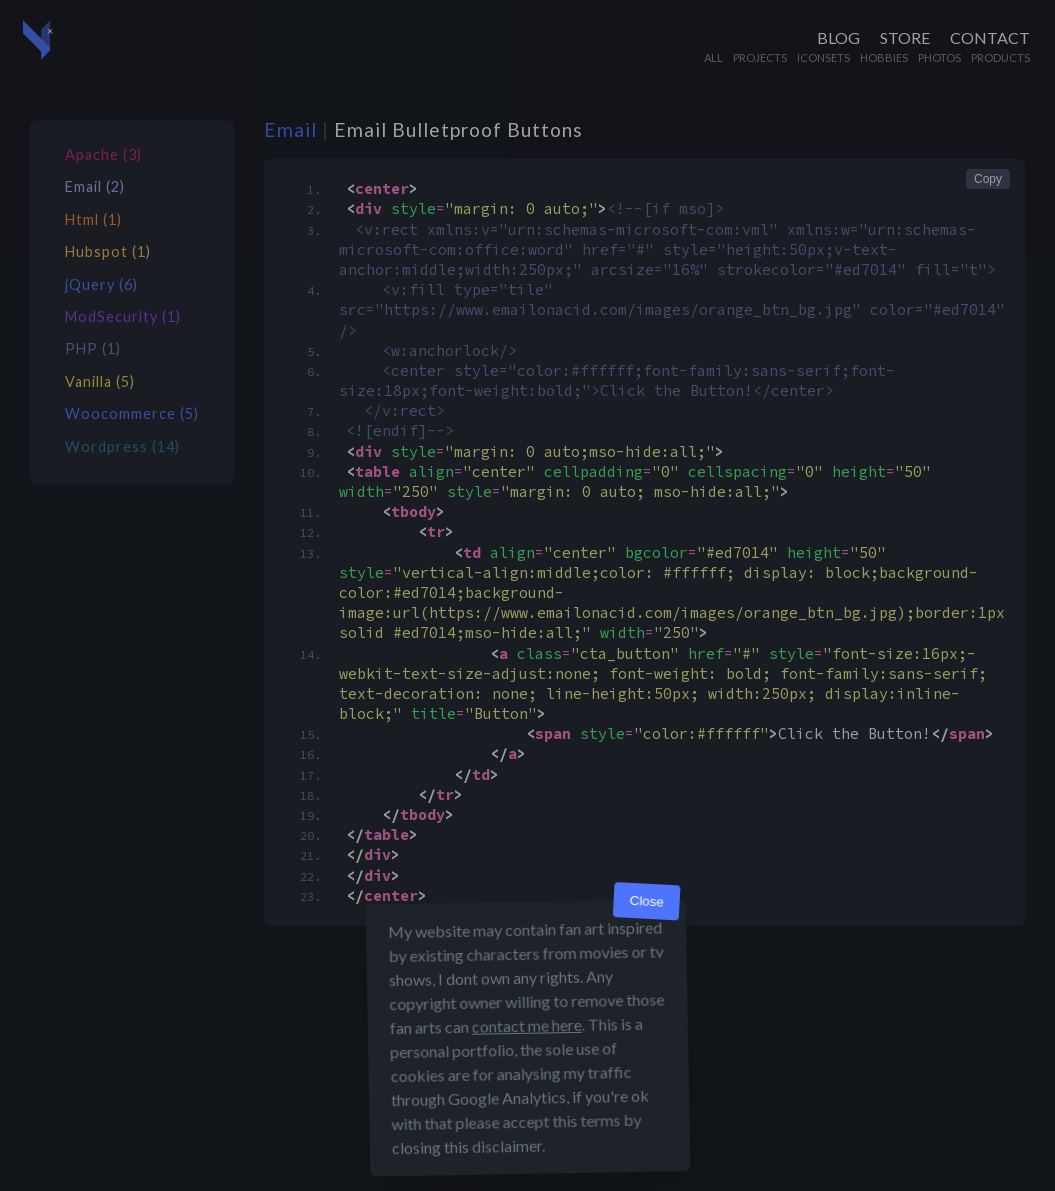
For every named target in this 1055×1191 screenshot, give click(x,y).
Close (646, 901)
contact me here (526, 1025)
